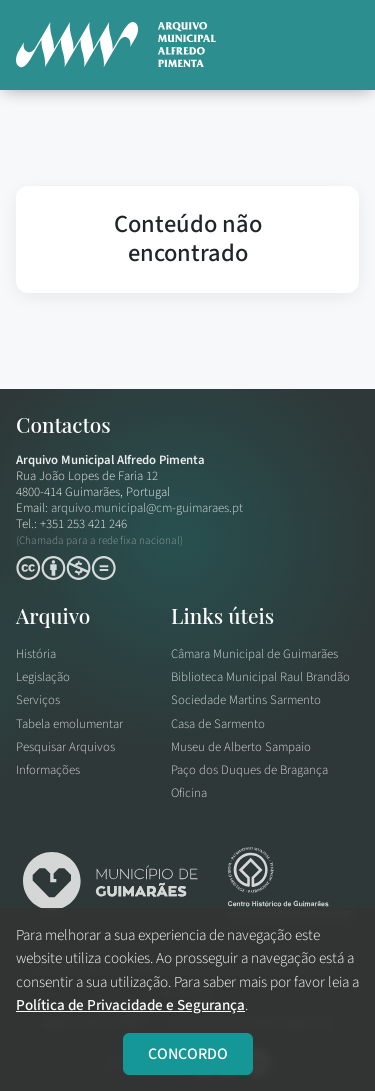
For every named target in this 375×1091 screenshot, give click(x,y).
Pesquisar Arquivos (65, 747)
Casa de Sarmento (218, 724)
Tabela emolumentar (69, 724)
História (36, 654)
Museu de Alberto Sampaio (241, 747)
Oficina (189, 793)
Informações (48, 770)
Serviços (38, 700)
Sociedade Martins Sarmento (246, 700)
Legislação (43, 677)
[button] (334, 45)
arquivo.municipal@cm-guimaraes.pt (147, 508)
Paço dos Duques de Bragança (249, 770)
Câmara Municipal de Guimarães (254, 654)
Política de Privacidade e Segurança (130, 1005)
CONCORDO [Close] (188, 1054)
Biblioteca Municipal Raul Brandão (260, 677)
